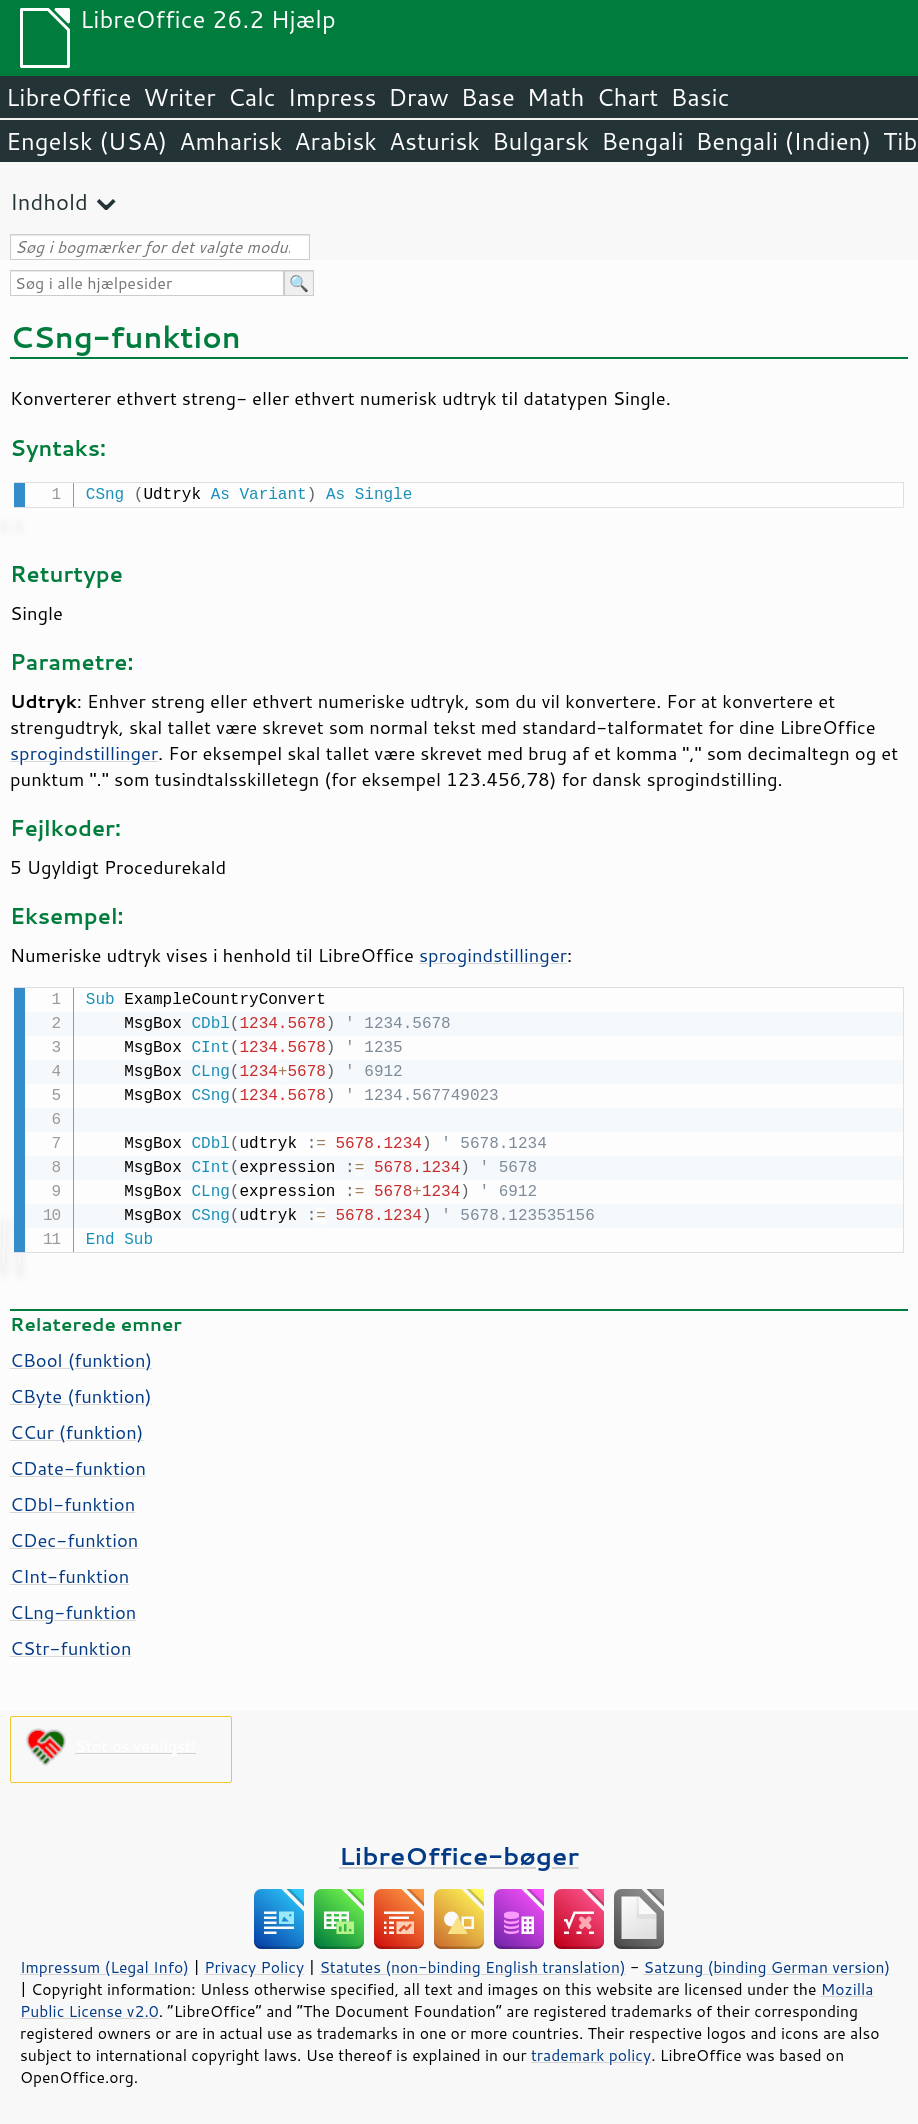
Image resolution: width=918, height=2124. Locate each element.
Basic (699, 97)
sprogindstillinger (84, 751)
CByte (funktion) (81, 1392)
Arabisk (335, 141)
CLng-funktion (73, 1608)
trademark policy (591, 2051)
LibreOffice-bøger (459, 1851)
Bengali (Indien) (784, 141)
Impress (332, 97)
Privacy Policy (254, 1963)
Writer (179, 97)
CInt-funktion (69, 1572)
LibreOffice (68, 97)
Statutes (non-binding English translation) (472, 1963)
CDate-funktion (78, 1464)
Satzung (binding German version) (767, 1963)
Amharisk (230, 141)
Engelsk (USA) (86, 141)
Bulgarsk (540, 141)
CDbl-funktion (72, 1500)
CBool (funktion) (81, 1356)
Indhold (49, 201)
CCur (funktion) (76, 1428)
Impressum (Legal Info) (104, 1963)
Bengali (642, 141)
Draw (418, 97)
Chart (627, 97)
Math (556, 97)
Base (488, 97)
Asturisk (434, 141)
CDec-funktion (74, 1536)
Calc (252, 97)
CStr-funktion (71, 1644)
